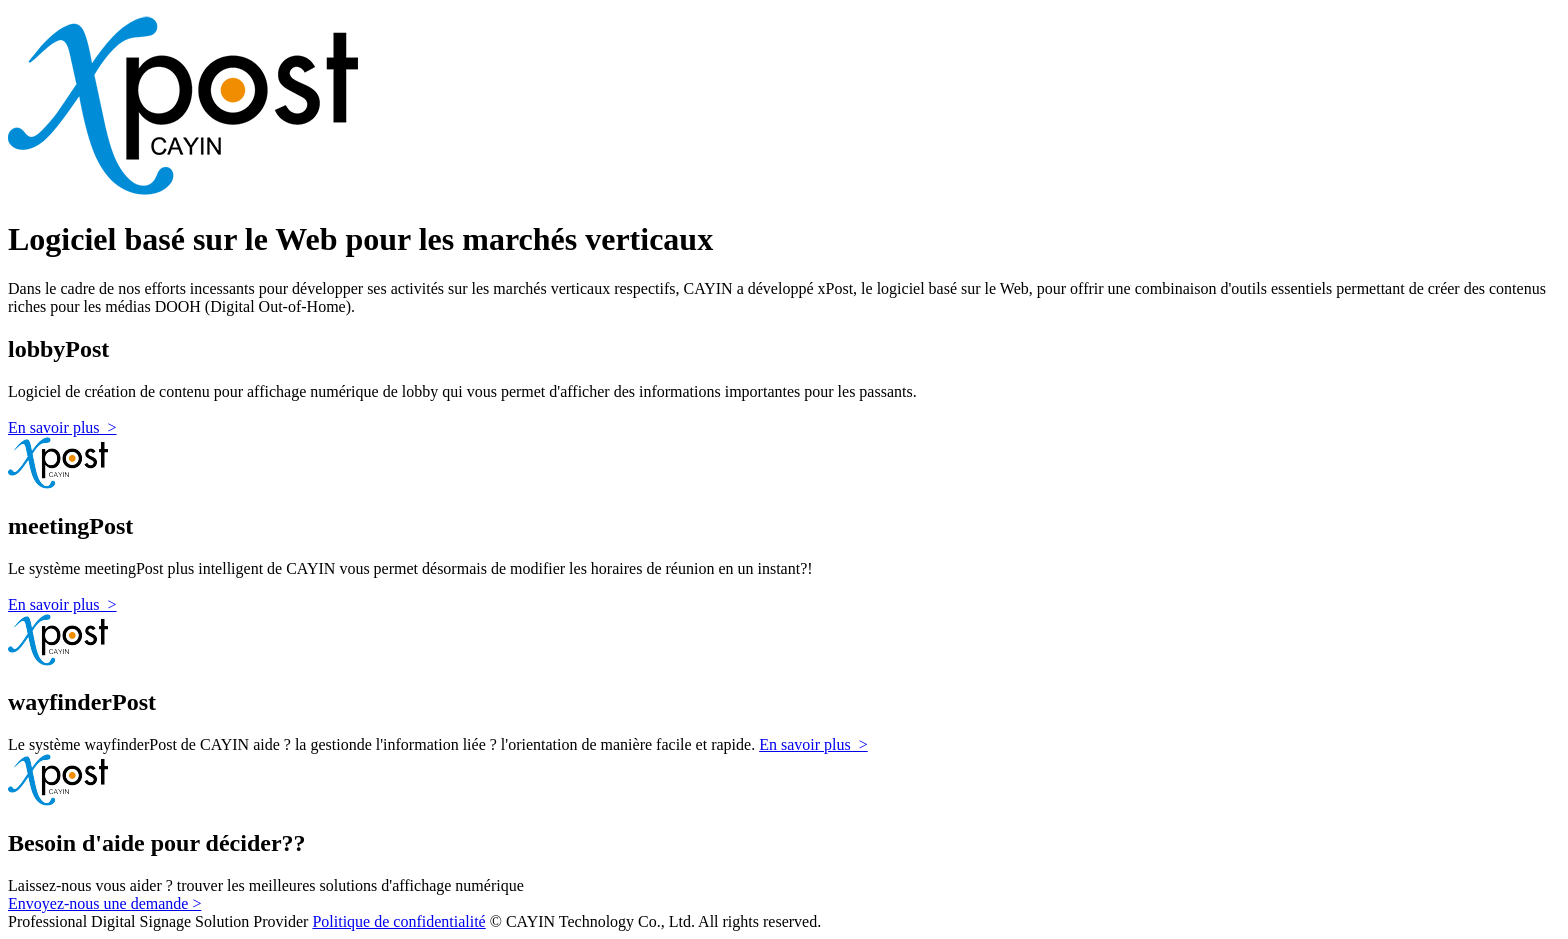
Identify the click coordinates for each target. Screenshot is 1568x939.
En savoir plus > (62, 427)
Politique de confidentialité (398, 921)
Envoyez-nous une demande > (104, 903)
